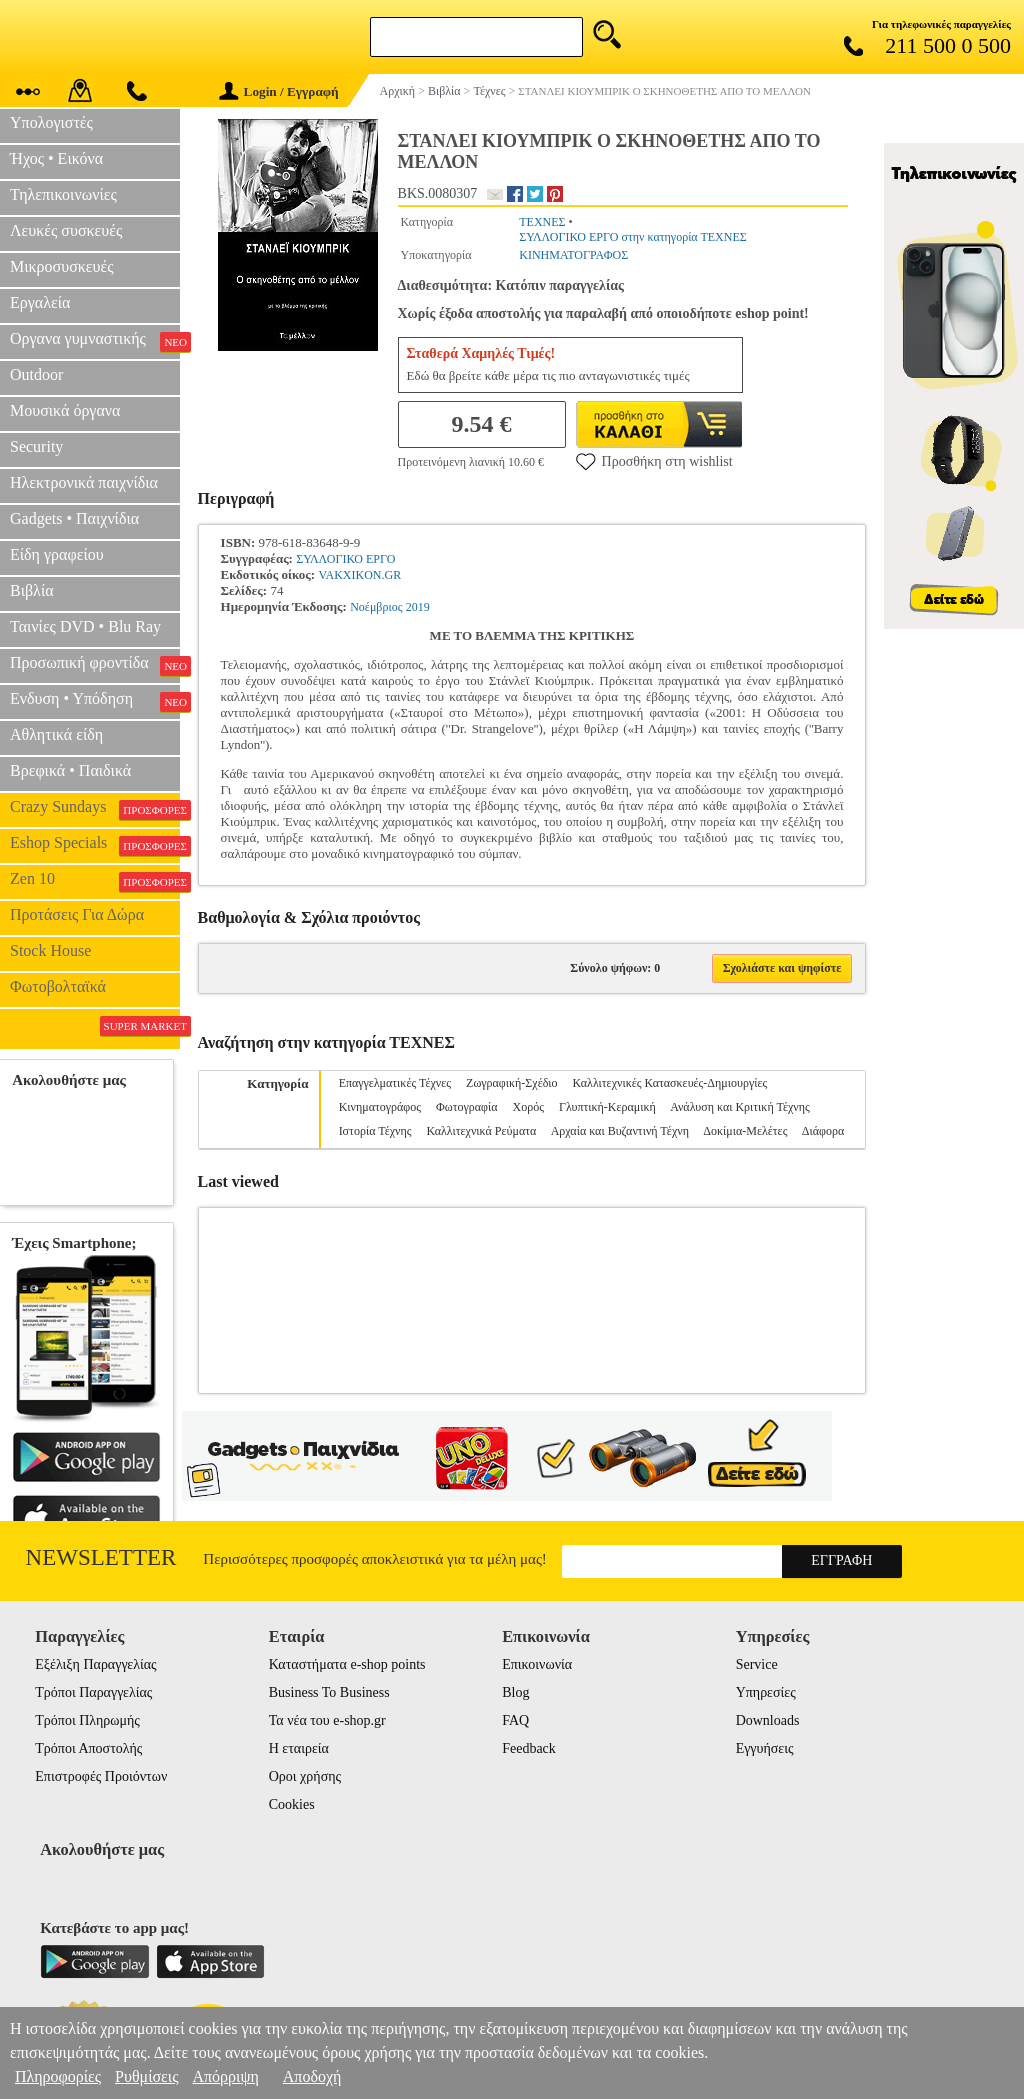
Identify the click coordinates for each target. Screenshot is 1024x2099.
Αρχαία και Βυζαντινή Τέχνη (620, 1131)
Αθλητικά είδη (56, 734)
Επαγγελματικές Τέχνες (395, 1083)
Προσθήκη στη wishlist (654, 461)
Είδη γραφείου (57, 554)
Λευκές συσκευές (66, 230)
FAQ (515, 1720)
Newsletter (101, 1557)
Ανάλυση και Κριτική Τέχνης (740, 1107)
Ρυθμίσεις (146, 2076)
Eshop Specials (95, 845)
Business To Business (329, 1692)
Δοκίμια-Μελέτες (745, 1131)
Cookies (292, 1804)
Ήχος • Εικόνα (56, 158)
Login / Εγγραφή (279, 91)
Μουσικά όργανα (65, 410)
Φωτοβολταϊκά (58, 986)
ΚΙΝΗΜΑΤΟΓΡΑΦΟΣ (573, 255)
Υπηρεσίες (766, 1692)
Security (36, 446)
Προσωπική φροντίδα (95, 665)
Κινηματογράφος (380, 1107)
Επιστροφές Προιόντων (101, 1776)
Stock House (50, 950)
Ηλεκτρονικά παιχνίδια (84, 482)
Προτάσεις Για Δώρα (77, 914)
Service (757, 1664)
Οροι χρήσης (305, 1776)
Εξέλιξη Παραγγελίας (95, 1664)
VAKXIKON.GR (359, 575)
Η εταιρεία (299, 1748)
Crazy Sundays (95, 809)
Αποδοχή (312, 2076)
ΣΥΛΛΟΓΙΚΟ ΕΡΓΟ (345, 559)
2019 (418, 607)
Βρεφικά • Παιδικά (70, 770)
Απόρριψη (225, 2076)
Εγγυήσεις (765, 1748)
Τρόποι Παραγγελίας (93, 1692)
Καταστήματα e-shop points (347, 1664)
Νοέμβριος (376, 607)
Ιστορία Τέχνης (375, 1131)
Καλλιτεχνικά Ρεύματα (482, 1131)
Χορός (528, 1107)
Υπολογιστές (51, 122)
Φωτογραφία (467, 1107)
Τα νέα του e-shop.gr (327, 1720)
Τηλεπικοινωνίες (63, 194)
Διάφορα (823, 1131)
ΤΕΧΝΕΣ (542, 222)
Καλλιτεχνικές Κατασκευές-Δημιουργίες (670, 1083)
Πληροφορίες (58, 2076)
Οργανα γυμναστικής (95, 341)
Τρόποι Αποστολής (88, 1748)
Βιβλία (32, 590)
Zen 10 (95, 881)
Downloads (768, 1720)
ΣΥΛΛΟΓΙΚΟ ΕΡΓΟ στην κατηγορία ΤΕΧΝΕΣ (633, 237)
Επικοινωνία (537, 1664)
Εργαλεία (40, 302)
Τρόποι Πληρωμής (87, 1720)
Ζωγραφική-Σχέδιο (512, 1083)
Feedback (529, 1748)
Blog (515, 1692)
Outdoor (36, 374)
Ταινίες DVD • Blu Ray (85, 626)
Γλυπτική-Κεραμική (607, 1107)
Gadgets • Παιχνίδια (74, 518)
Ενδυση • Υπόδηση (95, 701)
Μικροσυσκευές (62, 266)
